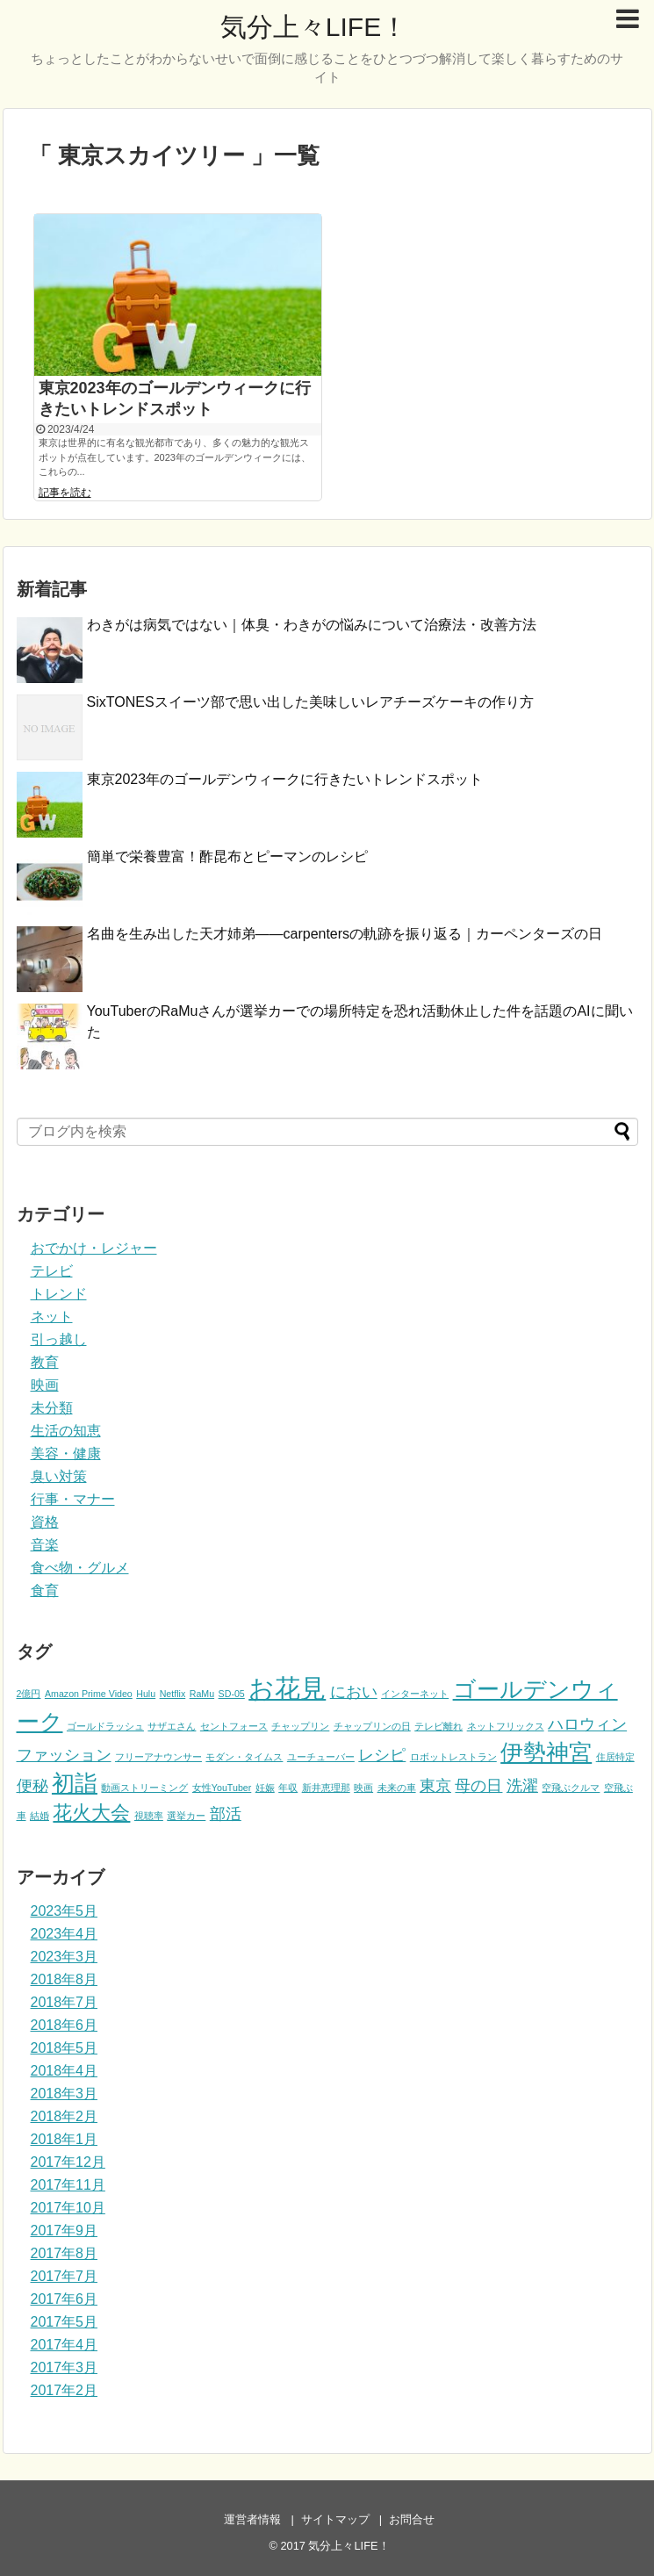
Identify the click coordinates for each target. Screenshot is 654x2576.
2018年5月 (64, 2047)
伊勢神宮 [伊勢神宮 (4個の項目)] (546, 1752)
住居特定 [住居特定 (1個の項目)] (615, 1757)
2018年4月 (64, 2070)
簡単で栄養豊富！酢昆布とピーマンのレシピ (227, 856)
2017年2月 (64, 2390)
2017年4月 (64, 2344)
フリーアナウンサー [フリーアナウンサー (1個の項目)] (158, 1757)
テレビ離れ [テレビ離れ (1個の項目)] (438, 1726)
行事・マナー (73, 1499)
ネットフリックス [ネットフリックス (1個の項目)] (505, 1726)
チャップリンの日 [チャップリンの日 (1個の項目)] (372, 1726)
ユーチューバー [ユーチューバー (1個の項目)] (321, 1757)
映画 (45, 1385)
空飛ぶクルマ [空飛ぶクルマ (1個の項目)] (571, 1787)
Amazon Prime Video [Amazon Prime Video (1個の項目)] (89, 1693)
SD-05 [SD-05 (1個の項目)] (232, 1693)
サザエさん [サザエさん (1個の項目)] (171, 1726)
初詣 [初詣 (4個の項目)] (74, 1783)
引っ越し (59, 1339)
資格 (45, 1522)
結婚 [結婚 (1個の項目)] (39, 1815)
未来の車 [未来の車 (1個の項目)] (396, 1787)
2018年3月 (64, 2093)
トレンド (59, 1293)
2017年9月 (64, 2230)
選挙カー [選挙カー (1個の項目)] (186, 1815)
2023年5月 (64, 1910)
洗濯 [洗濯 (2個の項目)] (522, 1786)
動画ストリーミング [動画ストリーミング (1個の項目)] (144, 1787)
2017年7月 (64, 2276)
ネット (52, 1316)
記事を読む (65, 492)
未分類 (52, 1407)
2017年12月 (68, 2162)
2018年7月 (64, 2002)
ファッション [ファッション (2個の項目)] (64, 1755)
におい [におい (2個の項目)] (353, 1692)
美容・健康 (66, 1453)
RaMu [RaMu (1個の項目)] (202, 1693)
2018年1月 (64, 2139)
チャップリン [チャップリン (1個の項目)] (300, 1726)
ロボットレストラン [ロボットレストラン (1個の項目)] (453, 1757)
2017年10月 (68, 2207)
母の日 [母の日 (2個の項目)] (478, 1786)
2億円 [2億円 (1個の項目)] (29, 1693)
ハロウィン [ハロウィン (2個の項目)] (587, 1724)
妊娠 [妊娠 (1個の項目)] (265, 1787)
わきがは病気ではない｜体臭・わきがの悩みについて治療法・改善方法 (311, 624)
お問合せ (412, 2519)
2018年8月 (64, 1979)
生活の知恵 (66, 1430)
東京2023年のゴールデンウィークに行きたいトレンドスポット (285, 779)
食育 (45, 1590)
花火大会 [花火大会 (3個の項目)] (91, 1813)
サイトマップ (335, 2519)
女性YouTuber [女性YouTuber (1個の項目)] (221, 1787)
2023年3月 (64, 1956)
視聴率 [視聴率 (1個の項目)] (148, 1815)
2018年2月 (64, 2116)
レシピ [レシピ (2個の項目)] (382, 1755)
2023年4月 (64, 1933)
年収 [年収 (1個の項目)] (288, 1787)
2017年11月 (68, 2184)
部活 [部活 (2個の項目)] (225, 1814)
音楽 (45, 1544)
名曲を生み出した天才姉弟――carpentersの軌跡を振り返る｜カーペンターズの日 (345, 933)
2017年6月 (64, 2299)
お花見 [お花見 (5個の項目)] (287, 1687)
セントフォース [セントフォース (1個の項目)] (234, 1726)
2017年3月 (64, 2367)
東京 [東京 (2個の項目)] (435, 1786)
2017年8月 (64, 2253)
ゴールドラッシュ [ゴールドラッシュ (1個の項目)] (105, 1726)
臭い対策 (59, 1476)
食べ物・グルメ (80, 1567)
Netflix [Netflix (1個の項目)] (173, 1693)
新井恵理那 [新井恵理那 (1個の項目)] (326, 1787)
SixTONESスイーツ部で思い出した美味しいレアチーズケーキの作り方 (310, 701)
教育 (45, 1362)
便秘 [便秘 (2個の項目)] (32, 1786)
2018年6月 (64, 2025)
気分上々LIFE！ (313, 26)
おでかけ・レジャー (94, 1248)
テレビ (52, 1270)
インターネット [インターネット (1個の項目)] (415, 1693)
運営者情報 (252, 2519)
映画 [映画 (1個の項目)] (363, 1787)
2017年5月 (64, 2321)
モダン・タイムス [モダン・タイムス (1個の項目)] (244, 1757)
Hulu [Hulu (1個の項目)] (145, 1693)
